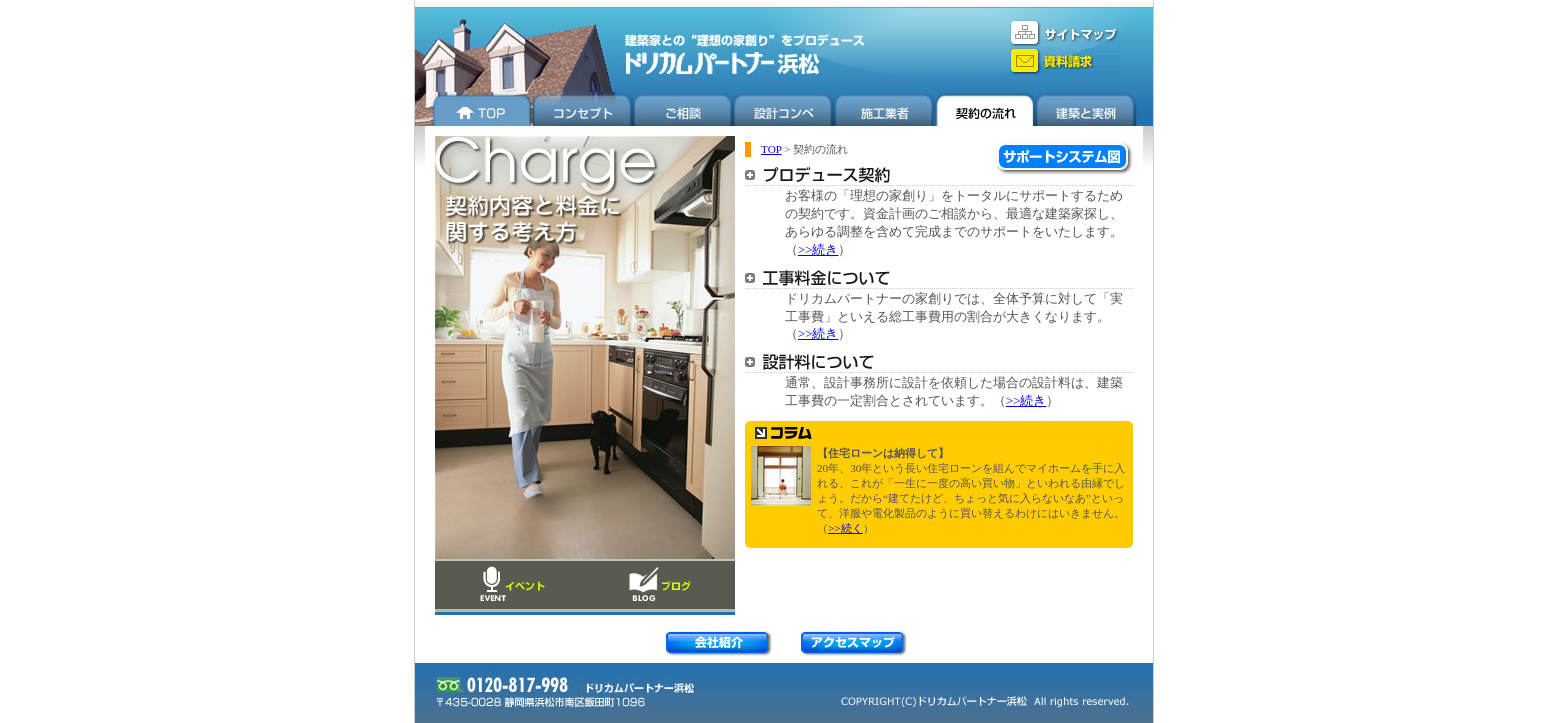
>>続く (845, 528)
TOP (771, 149)
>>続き (818, 250)
